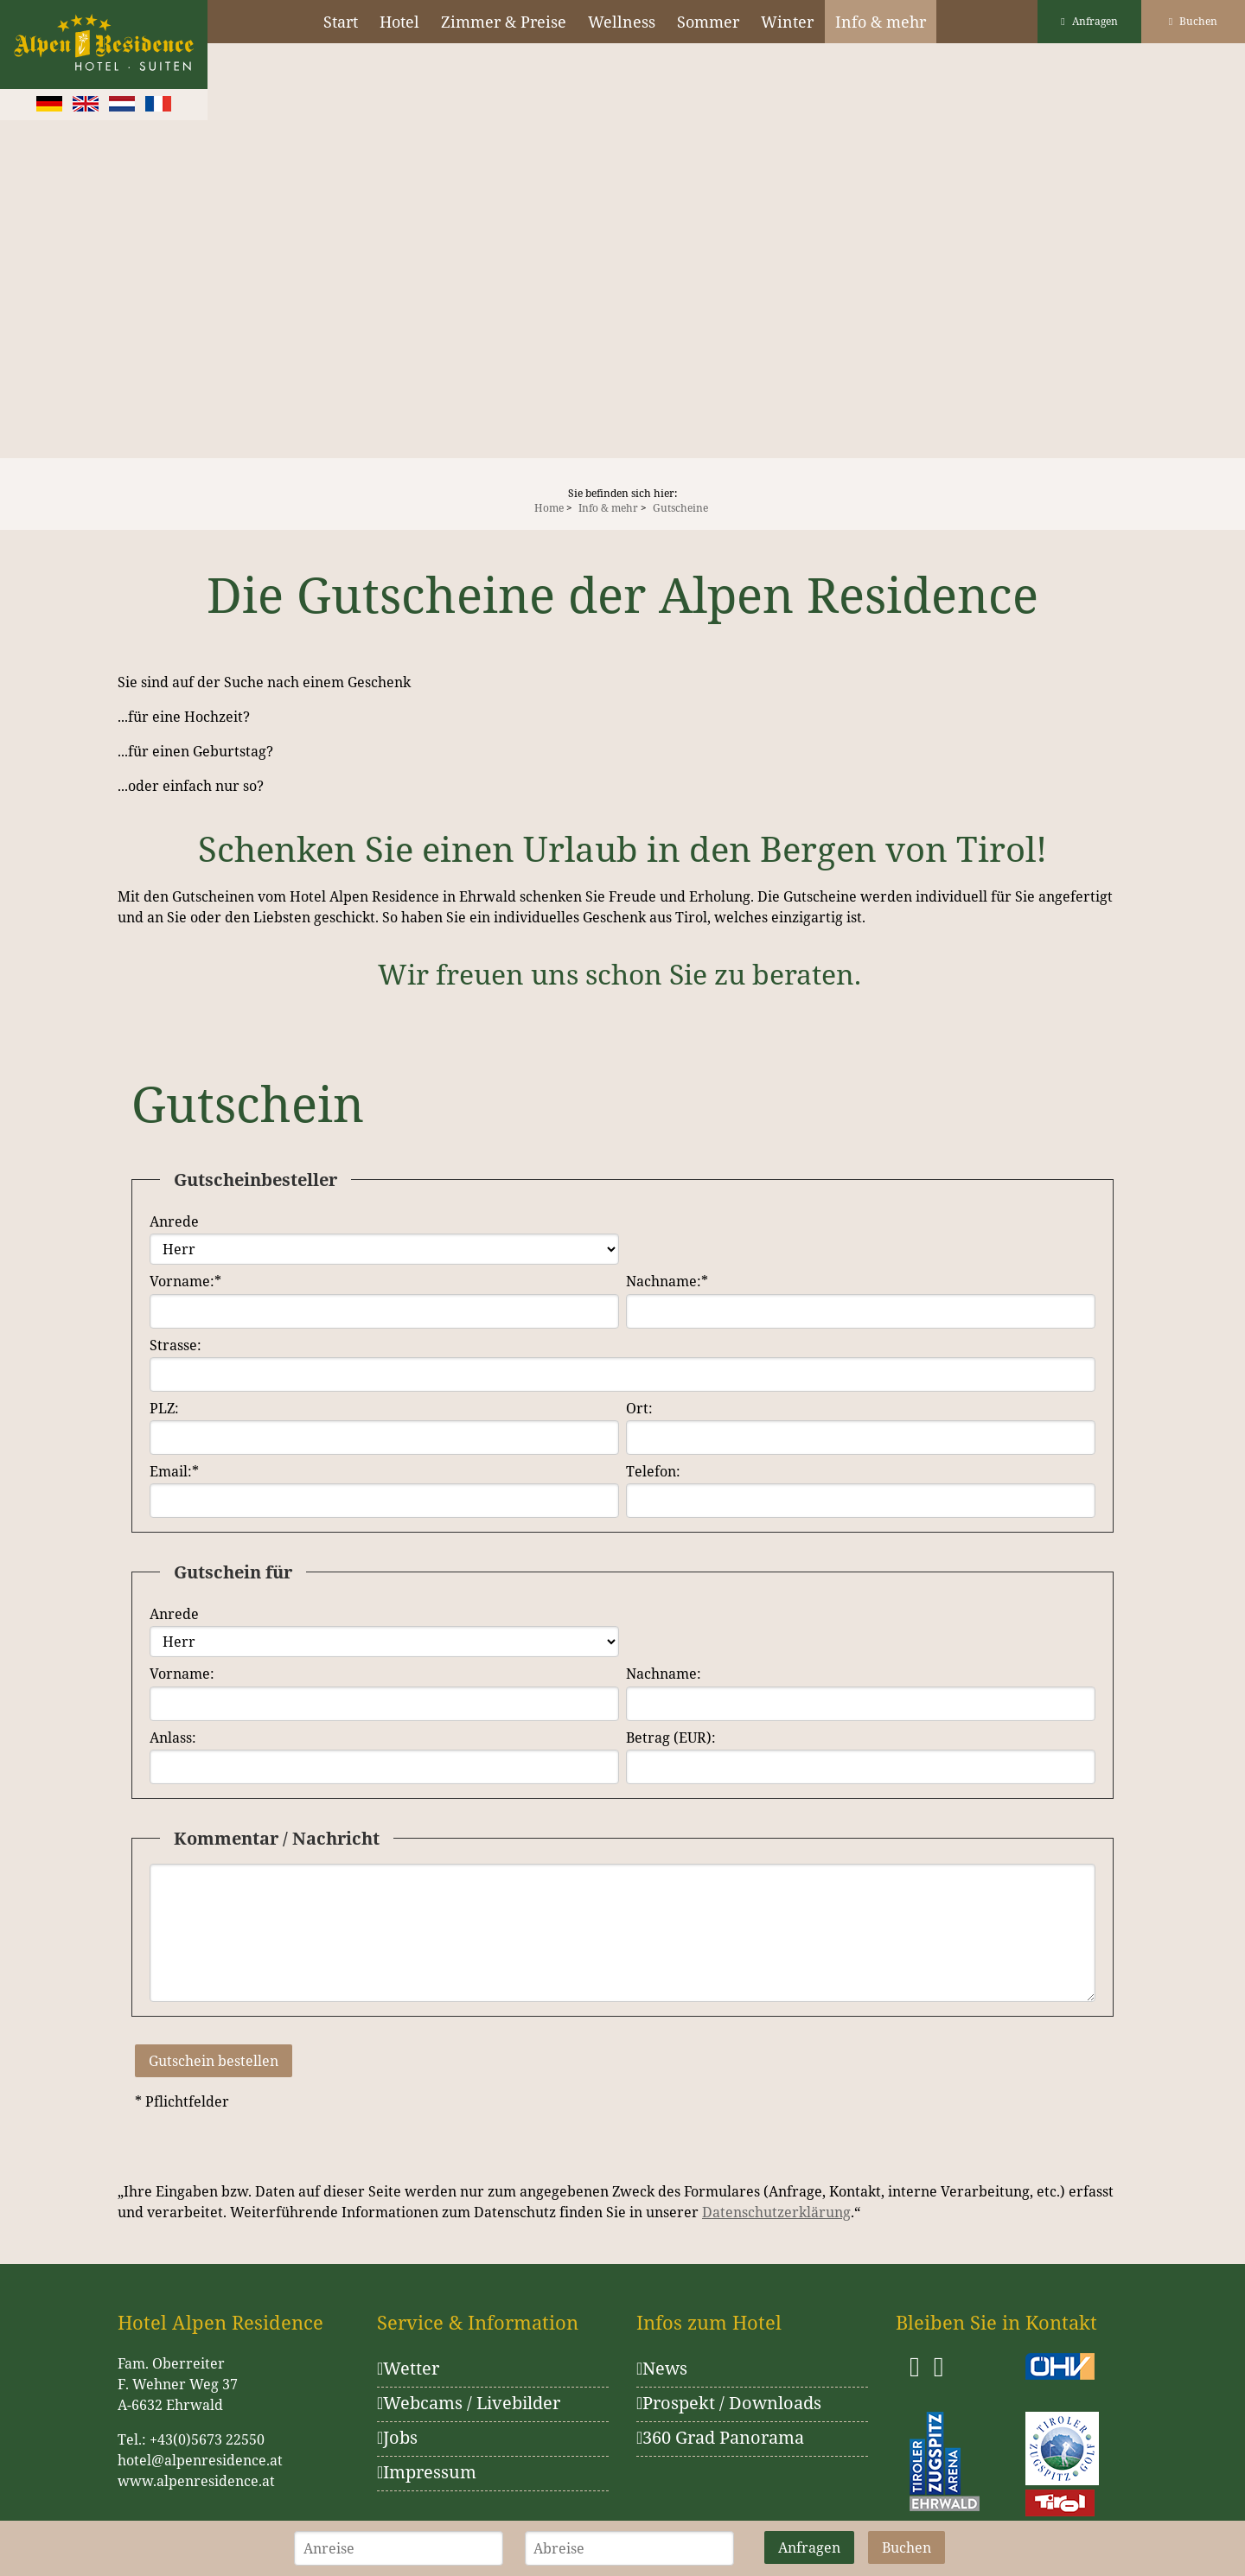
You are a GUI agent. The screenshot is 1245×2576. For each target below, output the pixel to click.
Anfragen (1089, 21)
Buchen (1193, 21)
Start (340, 21)
